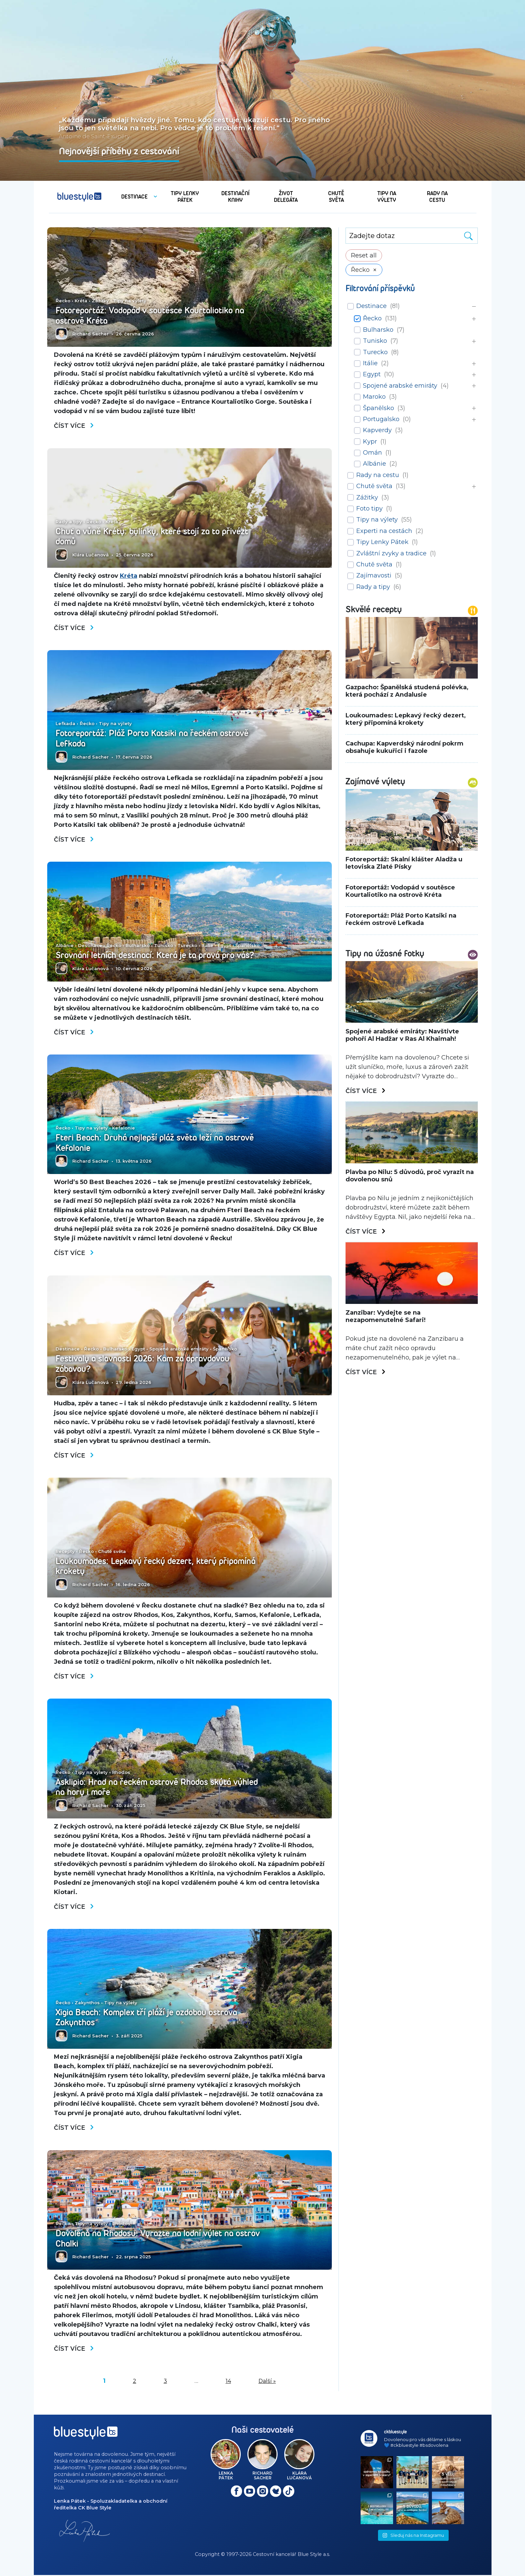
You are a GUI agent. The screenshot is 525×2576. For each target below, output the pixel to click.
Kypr (370, 441)
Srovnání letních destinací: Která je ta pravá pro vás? (157, 955)
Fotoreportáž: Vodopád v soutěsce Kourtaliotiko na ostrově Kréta (151, 315)
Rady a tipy (69, 522)
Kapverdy (377, 430)
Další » (267, 2382)
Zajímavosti (373, 575)
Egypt (224, 946)
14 (228, 2382)
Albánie (65, 946)
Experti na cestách (384, 531)
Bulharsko (138, 946)
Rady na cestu (377, 475)
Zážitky (100, 301)
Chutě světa (112, 1552)
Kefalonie (123, 1128)
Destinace (90, 946)
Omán (372, 452)
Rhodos (121, 1773)
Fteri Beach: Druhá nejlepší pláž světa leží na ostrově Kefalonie (156, 1143)
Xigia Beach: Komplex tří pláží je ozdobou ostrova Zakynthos (148, 2019)
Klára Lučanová (90, 554)
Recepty (65, 1552)
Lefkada (65, 724)
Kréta (81, 301)
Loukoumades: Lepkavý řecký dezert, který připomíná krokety (157, 1567)
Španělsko (247, 946)
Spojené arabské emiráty (179, 1350)
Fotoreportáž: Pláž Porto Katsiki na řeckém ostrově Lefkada (153, 739)
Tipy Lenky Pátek (382, 542)
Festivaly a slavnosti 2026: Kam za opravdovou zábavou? (144, 1364)
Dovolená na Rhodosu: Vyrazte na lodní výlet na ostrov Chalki (159, 2240)
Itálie (207, 946)
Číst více (74, 426)
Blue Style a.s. (314, 2556)
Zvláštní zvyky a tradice (391, 553)
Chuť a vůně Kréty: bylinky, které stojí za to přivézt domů (152, 536)
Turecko (187, 946)
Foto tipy (369, 508)
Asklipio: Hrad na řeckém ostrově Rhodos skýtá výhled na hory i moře (158, 1788)
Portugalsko (381, 419)
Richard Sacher (90, 333)
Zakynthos (87, 2004)
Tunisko (163, 946)
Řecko (63, 301)
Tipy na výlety (129, 301)
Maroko (374, 396)
